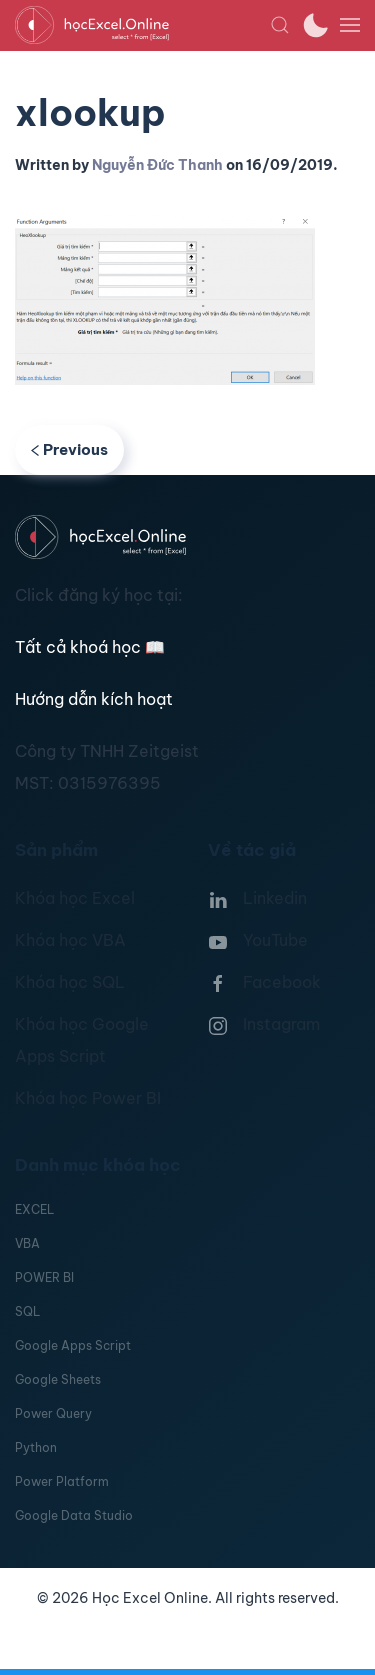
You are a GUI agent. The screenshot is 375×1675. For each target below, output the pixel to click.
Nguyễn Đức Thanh (157, 165)
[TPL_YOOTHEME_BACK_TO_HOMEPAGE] (142, 25)
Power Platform (62, 1481)
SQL (27, 1311)
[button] (280, 25)
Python (36, 1447)
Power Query (53, 1413)
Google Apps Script (73, 1345)
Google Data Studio (74, 1515)
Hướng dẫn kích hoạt (94, 699)
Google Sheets (58, 1379)
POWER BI (44, 1277)
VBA (27, 1243)
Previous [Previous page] (69, 449)
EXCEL (34, 1209)
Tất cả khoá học (90, 647)
